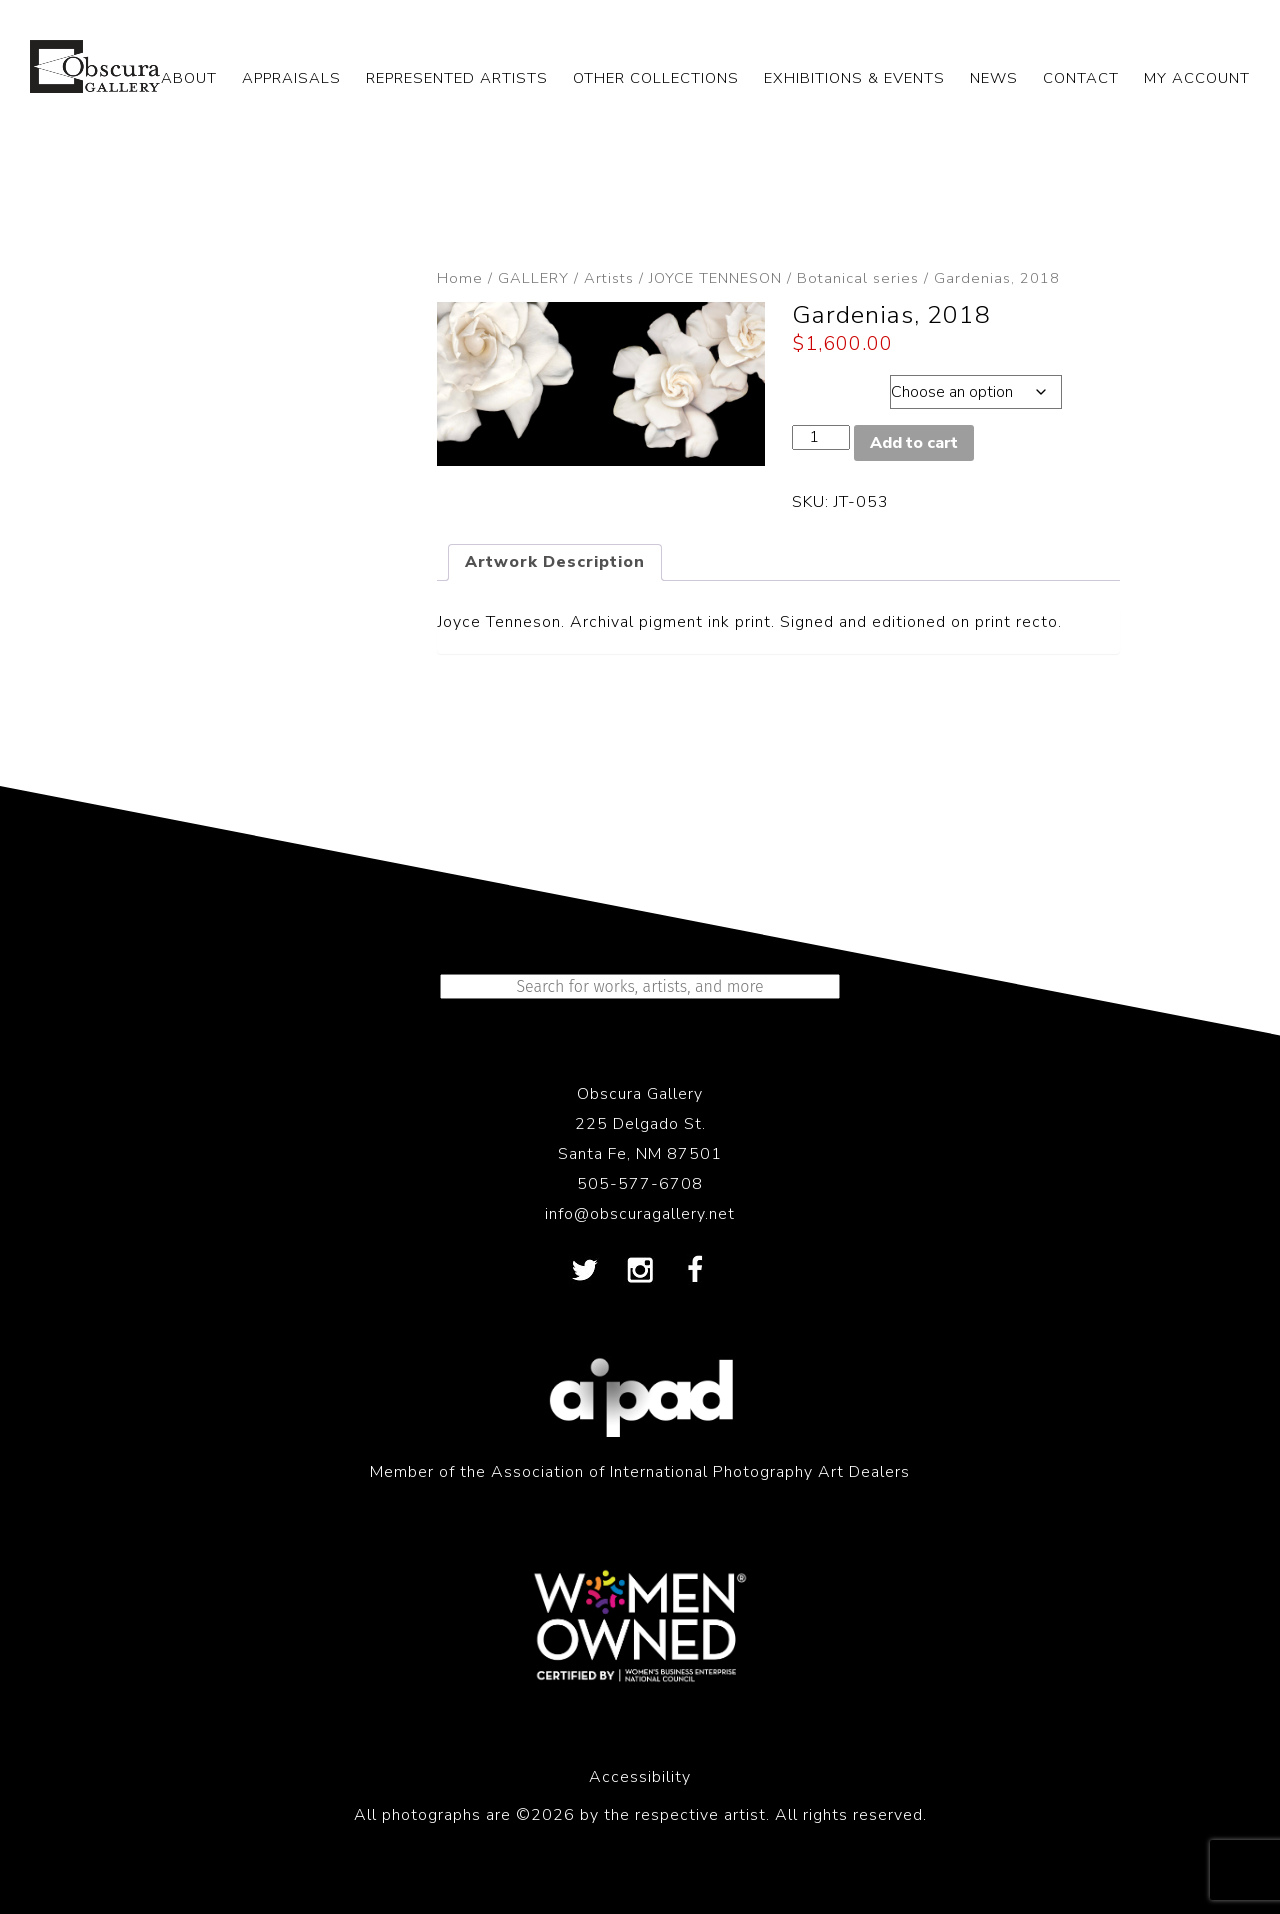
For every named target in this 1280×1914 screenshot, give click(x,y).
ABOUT (189, 78)
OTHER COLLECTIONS (656, 78)
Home (460, 278)
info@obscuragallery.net (640, 1214)
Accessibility (640, 1777)
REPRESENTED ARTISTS (457, 78)
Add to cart (914, 443)
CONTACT (1081, 78)
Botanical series (858, 278)
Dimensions (839, 387)
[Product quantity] (821, 437)
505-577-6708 (640, 1184)
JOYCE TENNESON (715, 278)
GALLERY (533, 278)
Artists (609, 278)
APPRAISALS (291, 78)
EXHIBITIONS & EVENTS (854, 78)
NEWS (994, 78)
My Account (1197, 78)
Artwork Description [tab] (555, 562)
